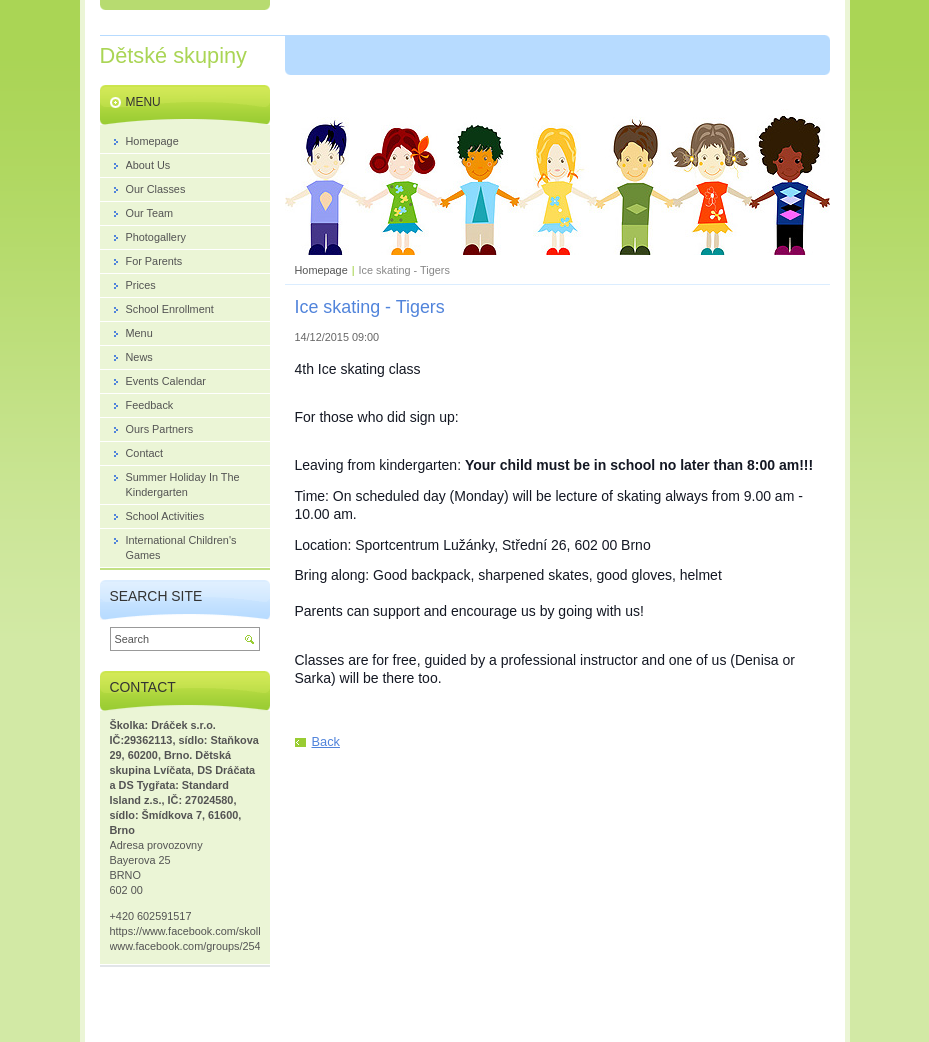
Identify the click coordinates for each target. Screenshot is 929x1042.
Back (326, 741)
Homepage (321, 270)
